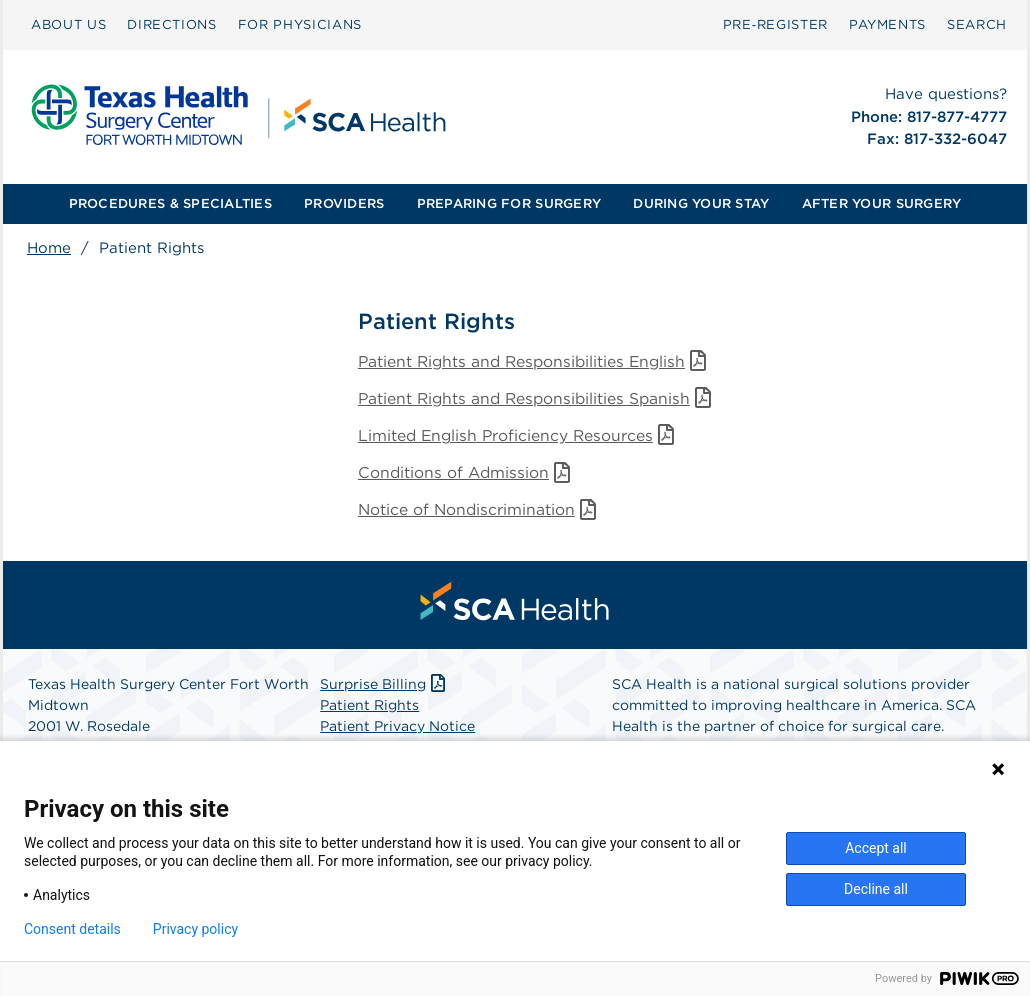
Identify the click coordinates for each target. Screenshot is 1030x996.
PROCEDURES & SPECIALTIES (170, 203)
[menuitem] (68, 25)
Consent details (72, 929)
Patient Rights (369, 709)
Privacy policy (195, 929)
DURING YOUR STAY (701, 203)
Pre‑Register (775, 24)
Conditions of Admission (468, 475)
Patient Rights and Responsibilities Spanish (541, 399)
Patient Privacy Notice (397, 730)
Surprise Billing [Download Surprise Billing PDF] (384, 688)
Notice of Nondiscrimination (481, 513)
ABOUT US (68, 24)
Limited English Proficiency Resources (521, 437)
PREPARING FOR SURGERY (509, 203)
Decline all (876, 889)
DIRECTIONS (172, 24)
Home (49, 248)
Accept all (876, 848)
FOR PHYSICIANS (300, 24)
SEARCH (977, 24)
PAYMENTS (887, 24)
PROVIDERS (344, 203)
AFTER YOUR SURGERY (882, 203)
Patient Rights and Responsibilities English (539, 361)
